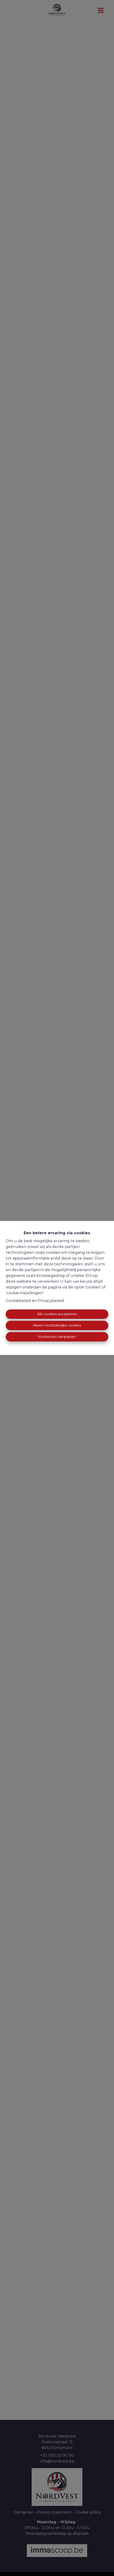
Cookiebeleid (18, 1300)
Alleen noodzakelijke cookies (57, 1325)
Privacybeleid (51, 1300)
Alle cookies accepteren (57, 1314)
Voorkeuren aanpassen (57, 1336)
